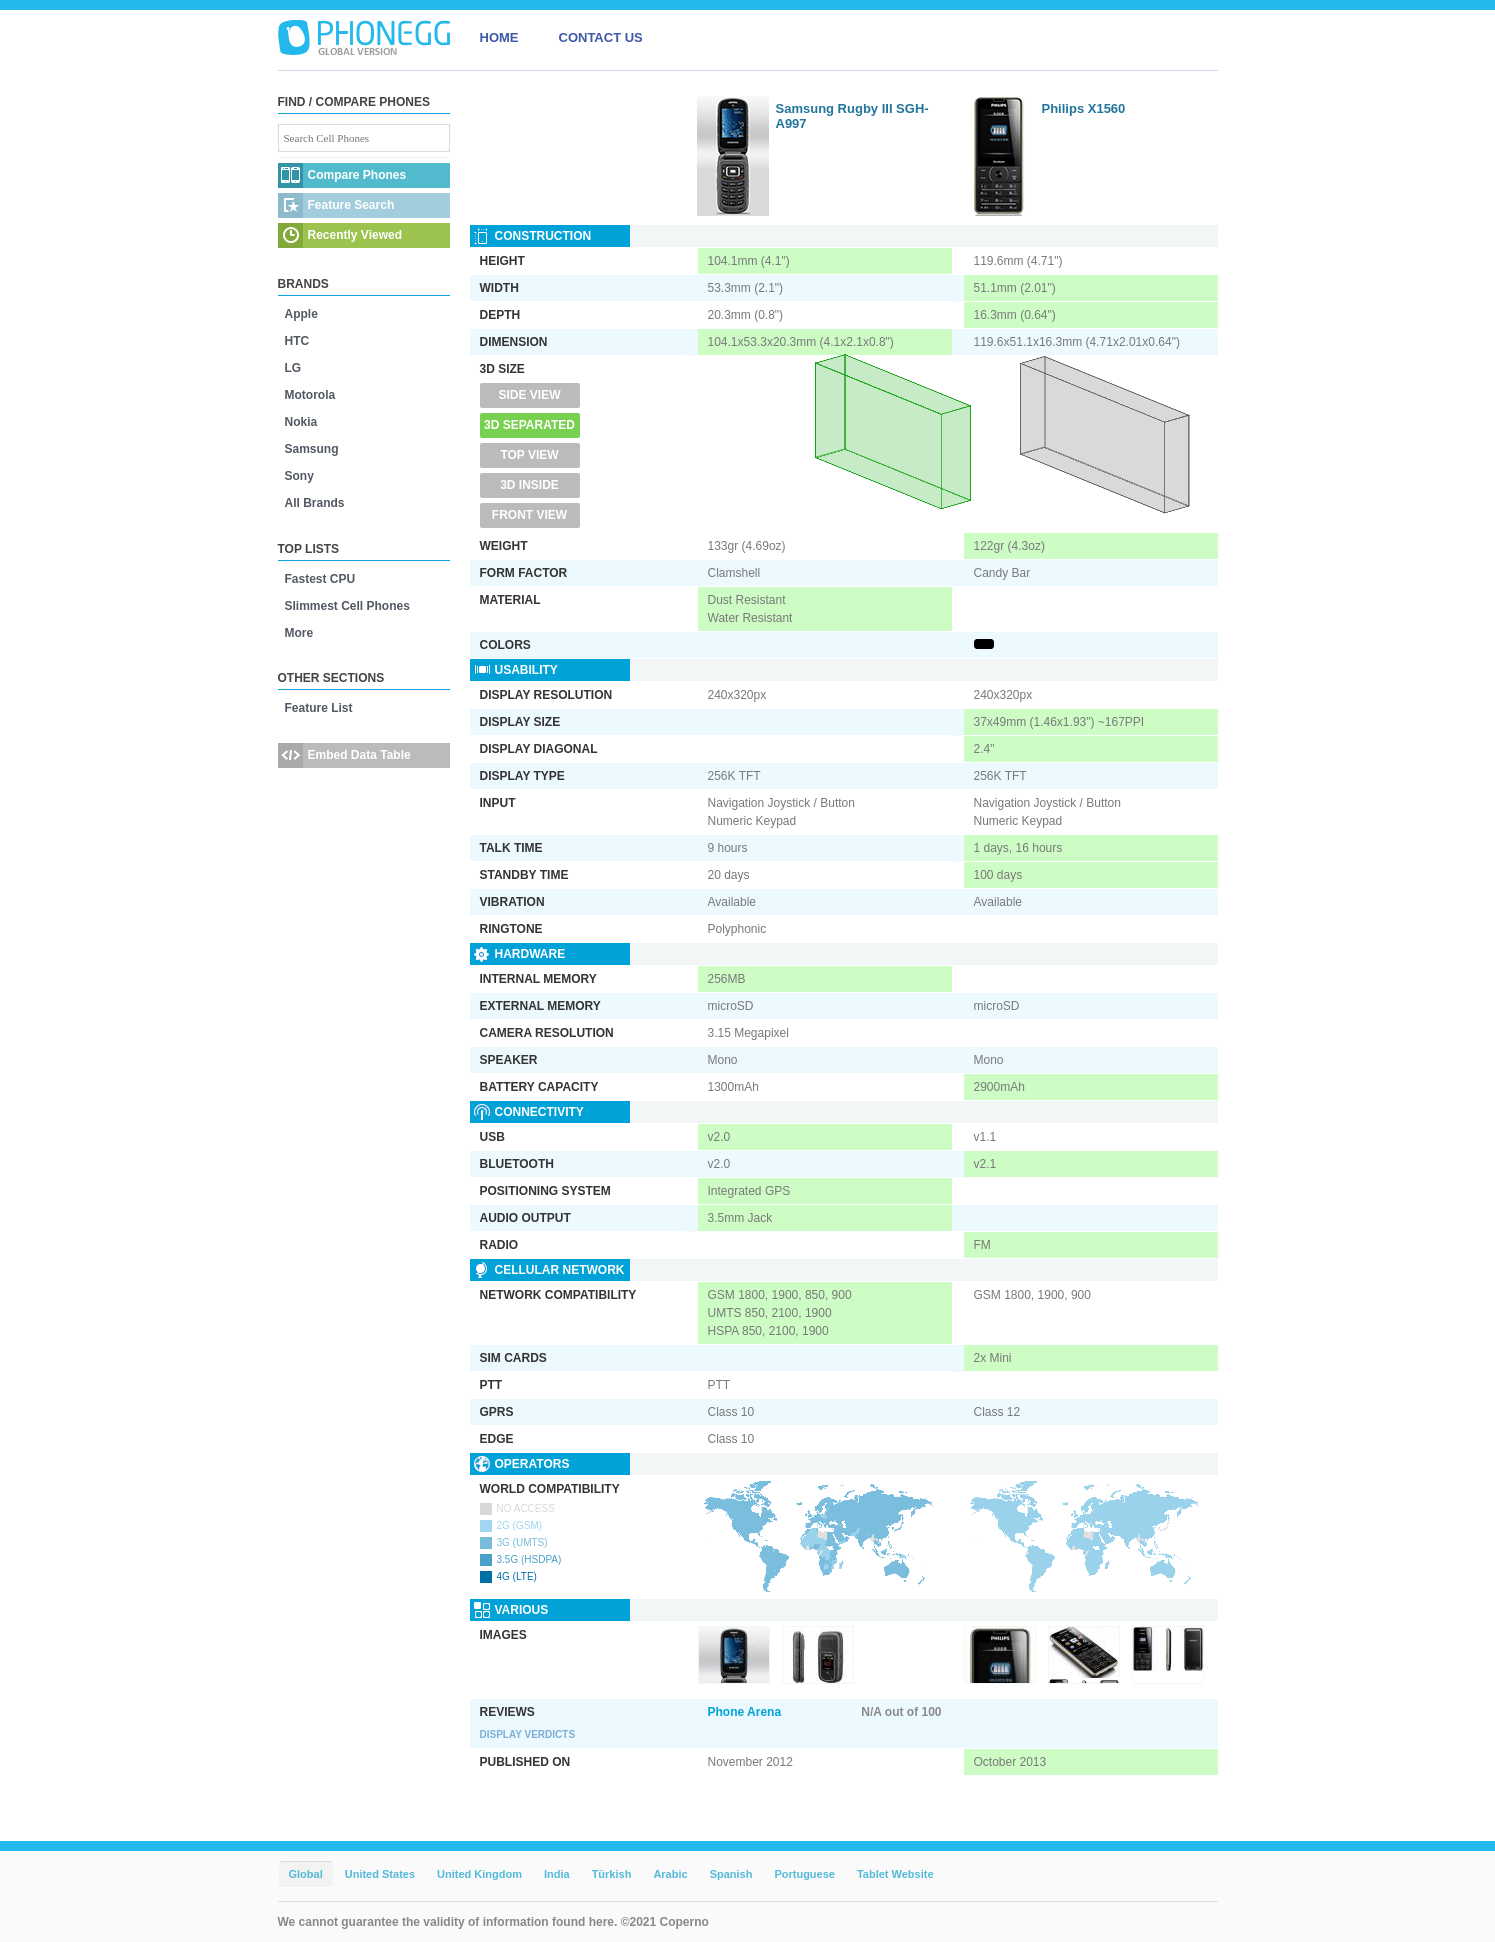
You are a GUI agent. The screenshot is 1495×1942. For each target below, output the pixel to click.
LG (293, 368)
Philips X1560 (1084, 108)
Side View (529, 395)
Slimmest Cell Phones (347, 606)
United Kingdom (479, 1874)
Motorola (310, 395)
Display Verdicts (528, 1734)
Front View (529, 515)
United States (380, 1874)
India (557, 1874)
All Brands (315, 503)
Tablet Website (895, 1874)
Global (306, 1874)
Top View (529, 455)
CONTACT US (601, 37)
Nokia (301, 422)
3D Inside (529, 485)
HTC (297, 341)
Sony (299, 476)
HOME (499, 37)
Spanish (731, 1874)
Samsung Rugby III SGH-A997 (852, 116)
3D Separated (529, 425)
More (299, 633)
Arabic (670, 1874)
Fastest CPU (320, 579)
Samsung (312, 449)
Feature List (319, 708)
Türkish (612, 1874)
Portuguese (804, 1874)
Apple (301, 314)
